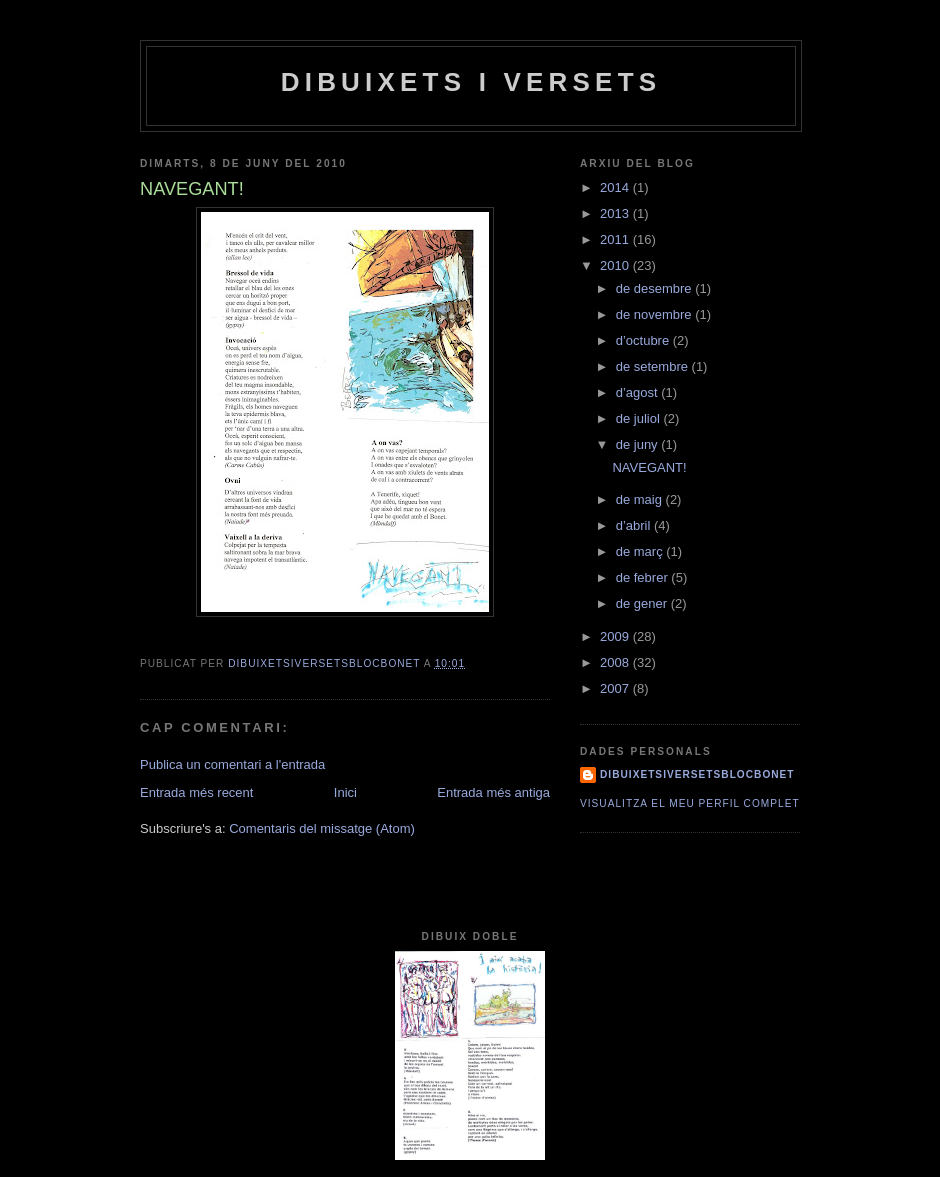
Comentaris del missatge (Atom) (322, 828)
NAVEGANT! (649, 467)
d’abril (635, 525)
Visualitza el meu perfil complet (690, 803)
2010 (616, 265)
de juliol (640, 418)
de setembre (654, 366)
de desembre (656, 288)
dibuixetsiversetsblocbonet (697, 774)
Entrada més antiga (493, 792)
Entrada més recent (196, 792)
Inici (345, 792)
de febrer (644, 577)
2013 (616, 213)
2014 (616, 187)
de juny (639, 444)
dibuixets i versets (471, 82)
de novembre (656, 314)
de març (641, 551)
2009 (616, 636)
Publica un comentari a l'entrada (232, 764)
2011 (616, 239)
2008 (616, 662)
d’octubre (644, 340)
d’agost (639, 392)
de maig (641, 499)
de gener (643, 603)
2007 (616, 688)
